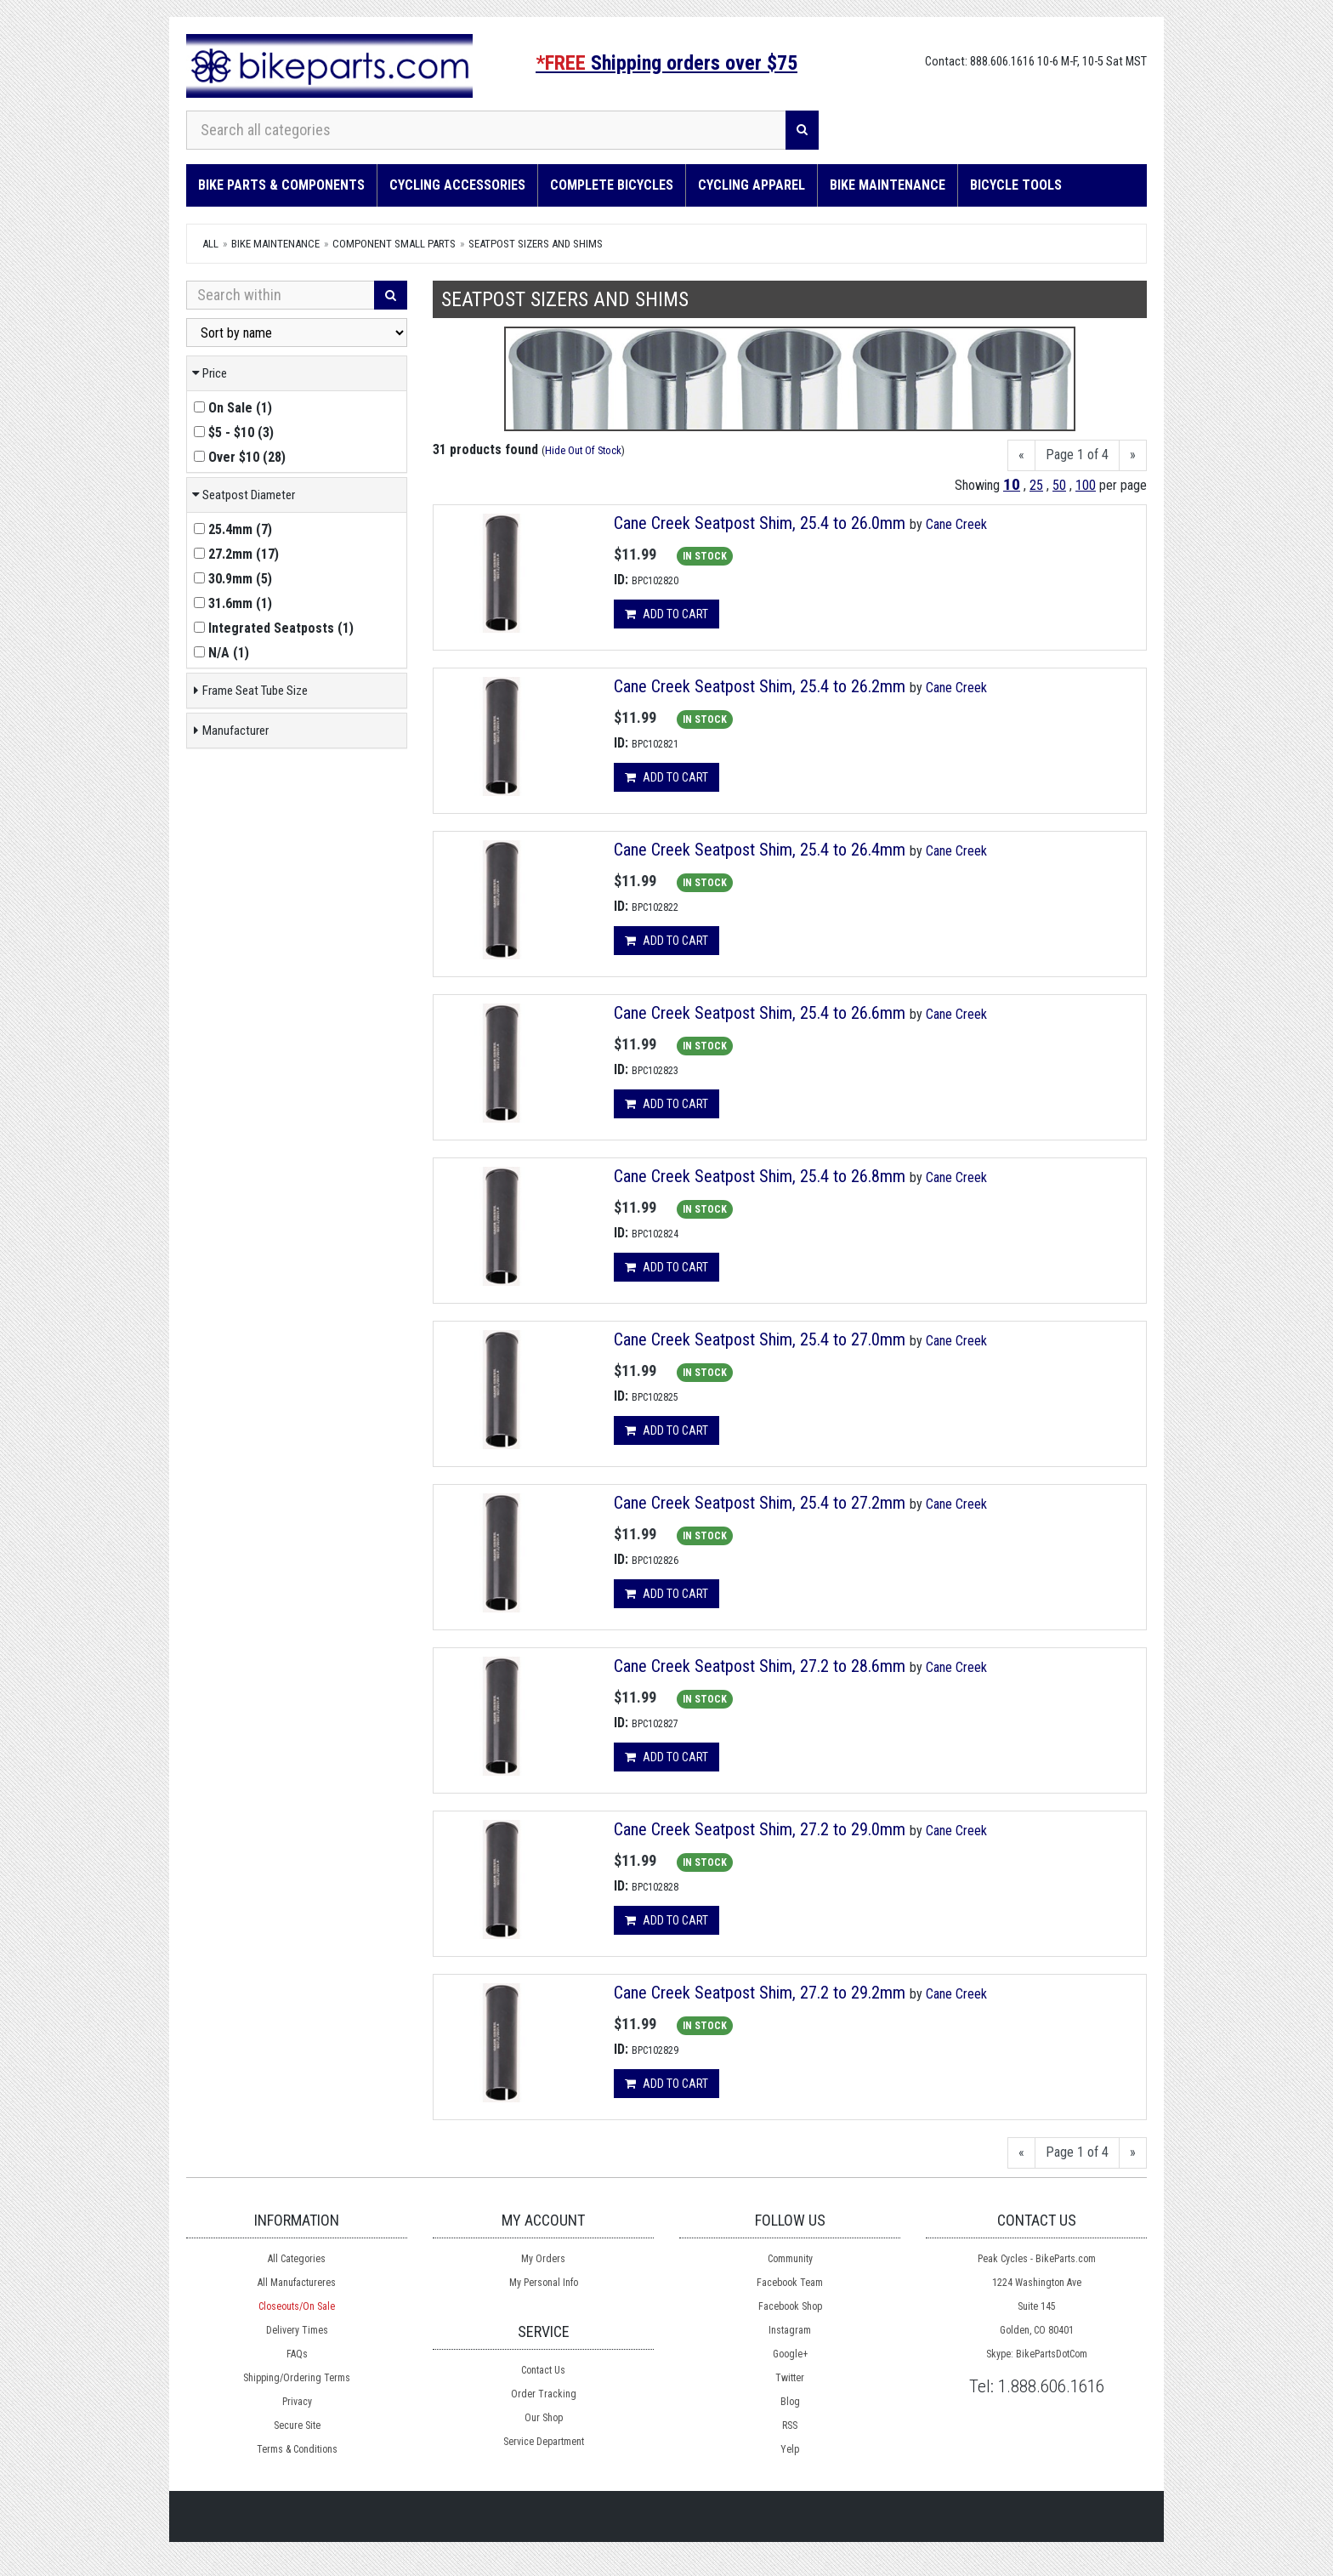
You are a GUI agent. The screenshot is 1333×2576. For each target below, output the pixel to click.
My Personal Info (543, 2283)
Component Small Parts (394, 243)
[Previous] (1021, 455)
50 (1059, 485)
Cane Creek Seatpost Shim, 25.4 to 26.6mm (759, 1013)
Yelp (789, 2449)
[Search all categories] (486, 130)
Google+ (790, 2354)
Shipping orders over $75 (666, 63)
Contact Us (543, 2370)
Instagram (790, 2330)
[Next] (1133, 455)
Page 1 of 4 (1077, 454)
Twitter (789, 2378)
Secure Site (297, 2425)
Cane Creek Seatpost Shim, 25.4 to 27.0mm (759, 1339)
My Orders (543, 2259)
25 (1036, 485)
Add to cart (666, 614)
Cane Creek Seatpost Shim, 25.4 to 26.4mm (759, 849)
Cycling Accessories (457, 185)
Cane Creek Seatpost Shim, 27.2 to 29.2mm (759, 1992)
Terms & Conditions (297, 2449)
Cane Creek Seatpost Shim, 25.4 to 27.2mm (759, 1503)
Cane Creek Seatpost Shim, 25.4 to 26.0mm (759, 523)
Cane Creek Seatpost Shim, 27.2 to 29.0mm (759, 1829)
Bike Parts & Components (281, 185)
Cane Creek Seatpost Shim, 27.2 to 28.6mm (759, 1666)
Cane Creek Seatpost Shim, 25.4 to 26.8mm (759, 1176)
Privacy (297, 2402)
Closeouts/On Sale (296, 2306)
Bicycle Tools (1016, 185)
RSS (789, 2425)
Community (790, 2259)
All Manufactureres (297, 2283)
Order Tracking (543, 2394)
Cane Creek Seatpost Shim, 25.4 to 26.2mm (759, 686)
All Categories (297, 2259)
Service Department (543, 2442)
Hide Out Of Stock (583, 450)
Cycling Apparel (751, 185)
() (233, 408)
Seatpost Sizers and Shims (535, 243)
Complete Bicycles (611, 185)
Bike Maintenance (887, 185)
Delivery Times (297, 2330)
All (210, 243)
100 (1085, 485)
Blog (790, 2402)
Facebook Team (790, 2283)
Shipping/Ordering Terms (296, 2378)
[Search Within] (280, 295)
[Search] (802, 130)
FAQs (297, 2354)
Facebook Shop (790, 2306)
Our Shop (544, 2418)
